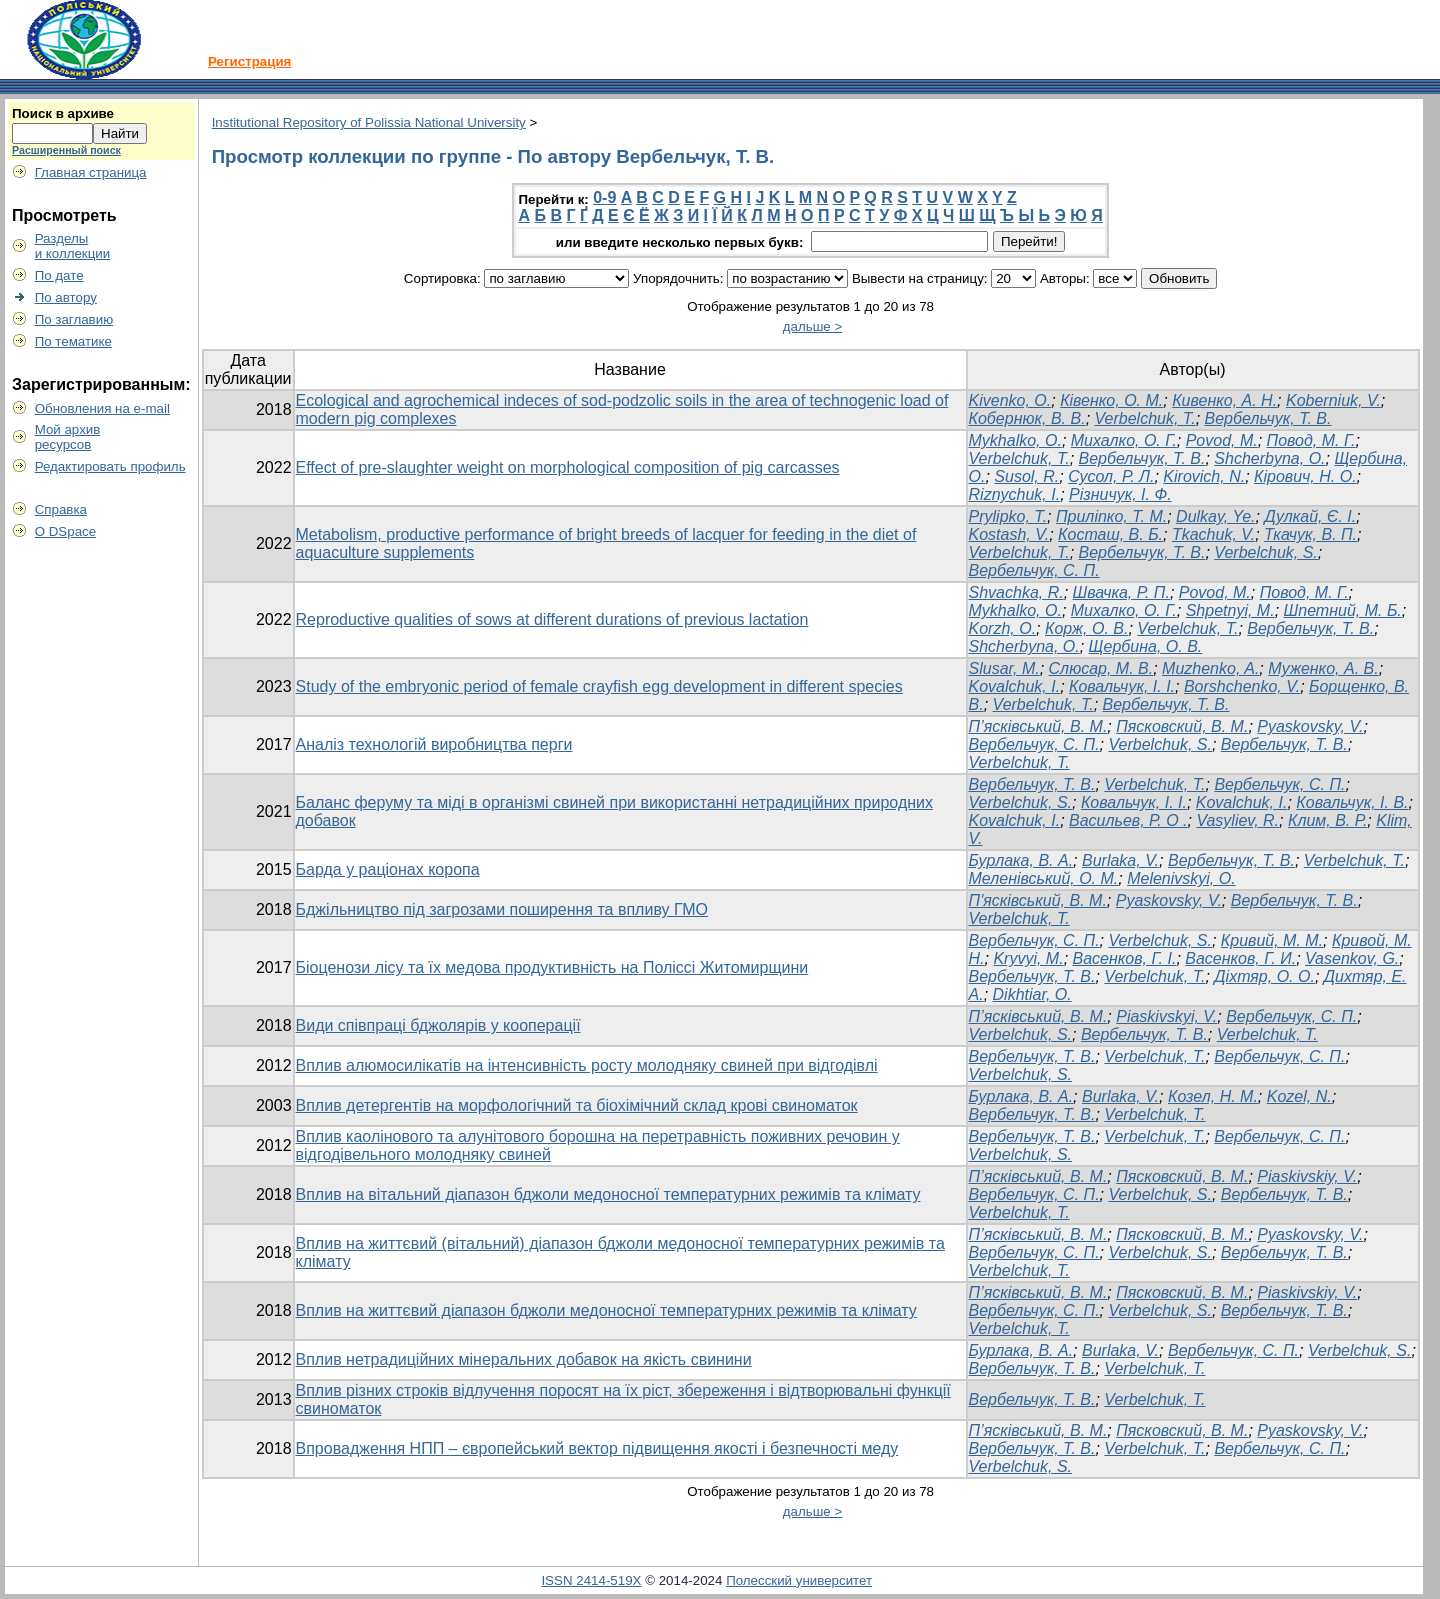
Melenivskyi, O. (1181, 878)
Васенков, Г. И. (1240, 958)
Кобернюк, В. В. (1027, 418)
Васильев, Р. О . (1128, 820)
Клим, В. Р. (1327, 820)
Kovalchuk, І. (1015, 820)
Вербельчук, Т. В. (1268, 418)
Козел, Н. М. (1213, 1096)
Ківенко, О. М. (1111, 400)
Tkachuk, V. (1213, 534)
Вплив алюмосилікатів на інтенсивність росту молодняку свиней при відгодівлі (587, 1065)
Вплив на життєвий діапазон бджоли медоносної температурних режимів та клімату (606, 1310)
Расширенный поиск (66, 150)
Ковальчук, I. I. (1134, 802)
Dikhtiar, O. (1032, 994)
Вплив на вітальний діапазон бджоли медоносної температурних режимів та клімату (608, 1194)
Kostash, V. (1009, 534)
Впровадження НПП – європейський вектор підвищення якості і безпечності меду (597, 1448)
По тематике (73, 341)
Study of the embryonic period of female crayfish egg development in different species (599, 686)
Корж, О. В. (1086, 628)
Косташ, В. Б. (1110, 534)
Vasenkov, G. (1352, 958)
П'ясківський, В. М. (1038, 900)
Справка (61, 509)
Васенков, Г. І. (1125, 958)
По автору (66, 297)
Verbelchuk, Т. (1145, 418)
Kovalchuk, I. (1015, 686)
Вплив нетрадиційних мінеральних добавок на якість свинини (524, 1359)
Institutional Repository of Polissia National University (369, 122)
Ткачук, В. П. (1310, 534)
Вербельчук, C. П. (1279, 784)
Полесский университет (799, 1580)
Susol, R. (1026, 476)
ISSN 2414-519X (591, 1580)
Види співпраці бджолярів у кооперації (438, 1025)
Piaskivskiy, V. (1307, 1176)
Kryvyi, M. (1028, 958)
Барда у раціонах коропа (388, 869)
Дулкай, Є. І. (1310, 516)
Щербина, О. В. (1146, 646)
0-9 (604, 197)
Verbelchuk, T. (1019, 458)
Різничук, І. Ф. (1120, 494)
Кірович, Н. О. (1305, 476)
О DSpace (66, 531)
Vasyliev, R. (1237, 820)
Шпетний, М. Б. (1343, 610)
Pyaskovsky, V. (1310, 726)
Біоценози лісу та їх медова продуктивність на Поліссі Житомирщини (552, 967)
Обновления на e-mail (102, 408)
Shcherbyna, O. (1269, 458)
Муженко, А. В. (1323, 668)
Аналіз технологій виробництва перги (434, 744)
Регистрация (249, 61)
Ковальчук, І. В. (1352, 802)
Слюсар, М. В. (1101, 668)
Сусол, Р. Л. (1111, 476)
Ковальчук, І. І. (1122, 686)
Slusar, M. (1004, 668)
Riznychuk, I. (1015, 494)
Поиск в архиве (63, 113)
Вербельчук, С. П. (1034, 570)
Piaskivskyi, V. (1166, 1016)
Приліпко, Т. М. (1111, 516)
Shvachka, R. (1016, 592)
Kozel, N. (1299, 1096)
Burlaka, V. (1120, 860)
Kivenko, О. (1010, 400)
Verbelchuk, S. (1265, 552)
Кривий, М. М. (1272, 940)
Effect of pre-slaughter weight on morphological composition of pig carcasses (568, 467)
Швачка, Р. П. (1121, 592)
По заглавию (74, 319)
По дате (59, 275)
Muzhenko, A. (1210, 668)
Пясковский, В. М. (1182, 726)
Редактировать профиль (110, 466)
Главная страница (91, 172)
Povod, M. (1222, 440)
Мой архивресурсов (68, 437)
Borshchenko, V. (1242, 686)
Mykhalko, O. (1015, 440)
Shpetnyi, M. (1230, 610)
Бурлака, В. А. (1021, 860)
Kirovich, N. (1204, 476)
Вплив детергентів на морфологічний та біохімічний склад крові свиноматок (577, 1105)
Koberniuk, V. (1333, 400)
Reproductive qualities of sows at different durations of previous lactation (552, 619)
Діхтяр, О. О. (1264, 976)
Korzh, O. (1003, 628)
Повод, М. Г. (1311, 440)
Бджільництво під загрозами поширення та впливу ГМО (502, 909)
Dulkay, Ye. (1215, 516)
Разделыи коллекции (73, 246)
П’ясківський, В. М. (1038, 726)
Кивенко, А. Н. (1224, 400)
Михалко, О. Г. (1124, 440)
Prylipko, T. (1008, 516)
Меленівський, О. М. (1044, 878)
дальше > (813, 326)
